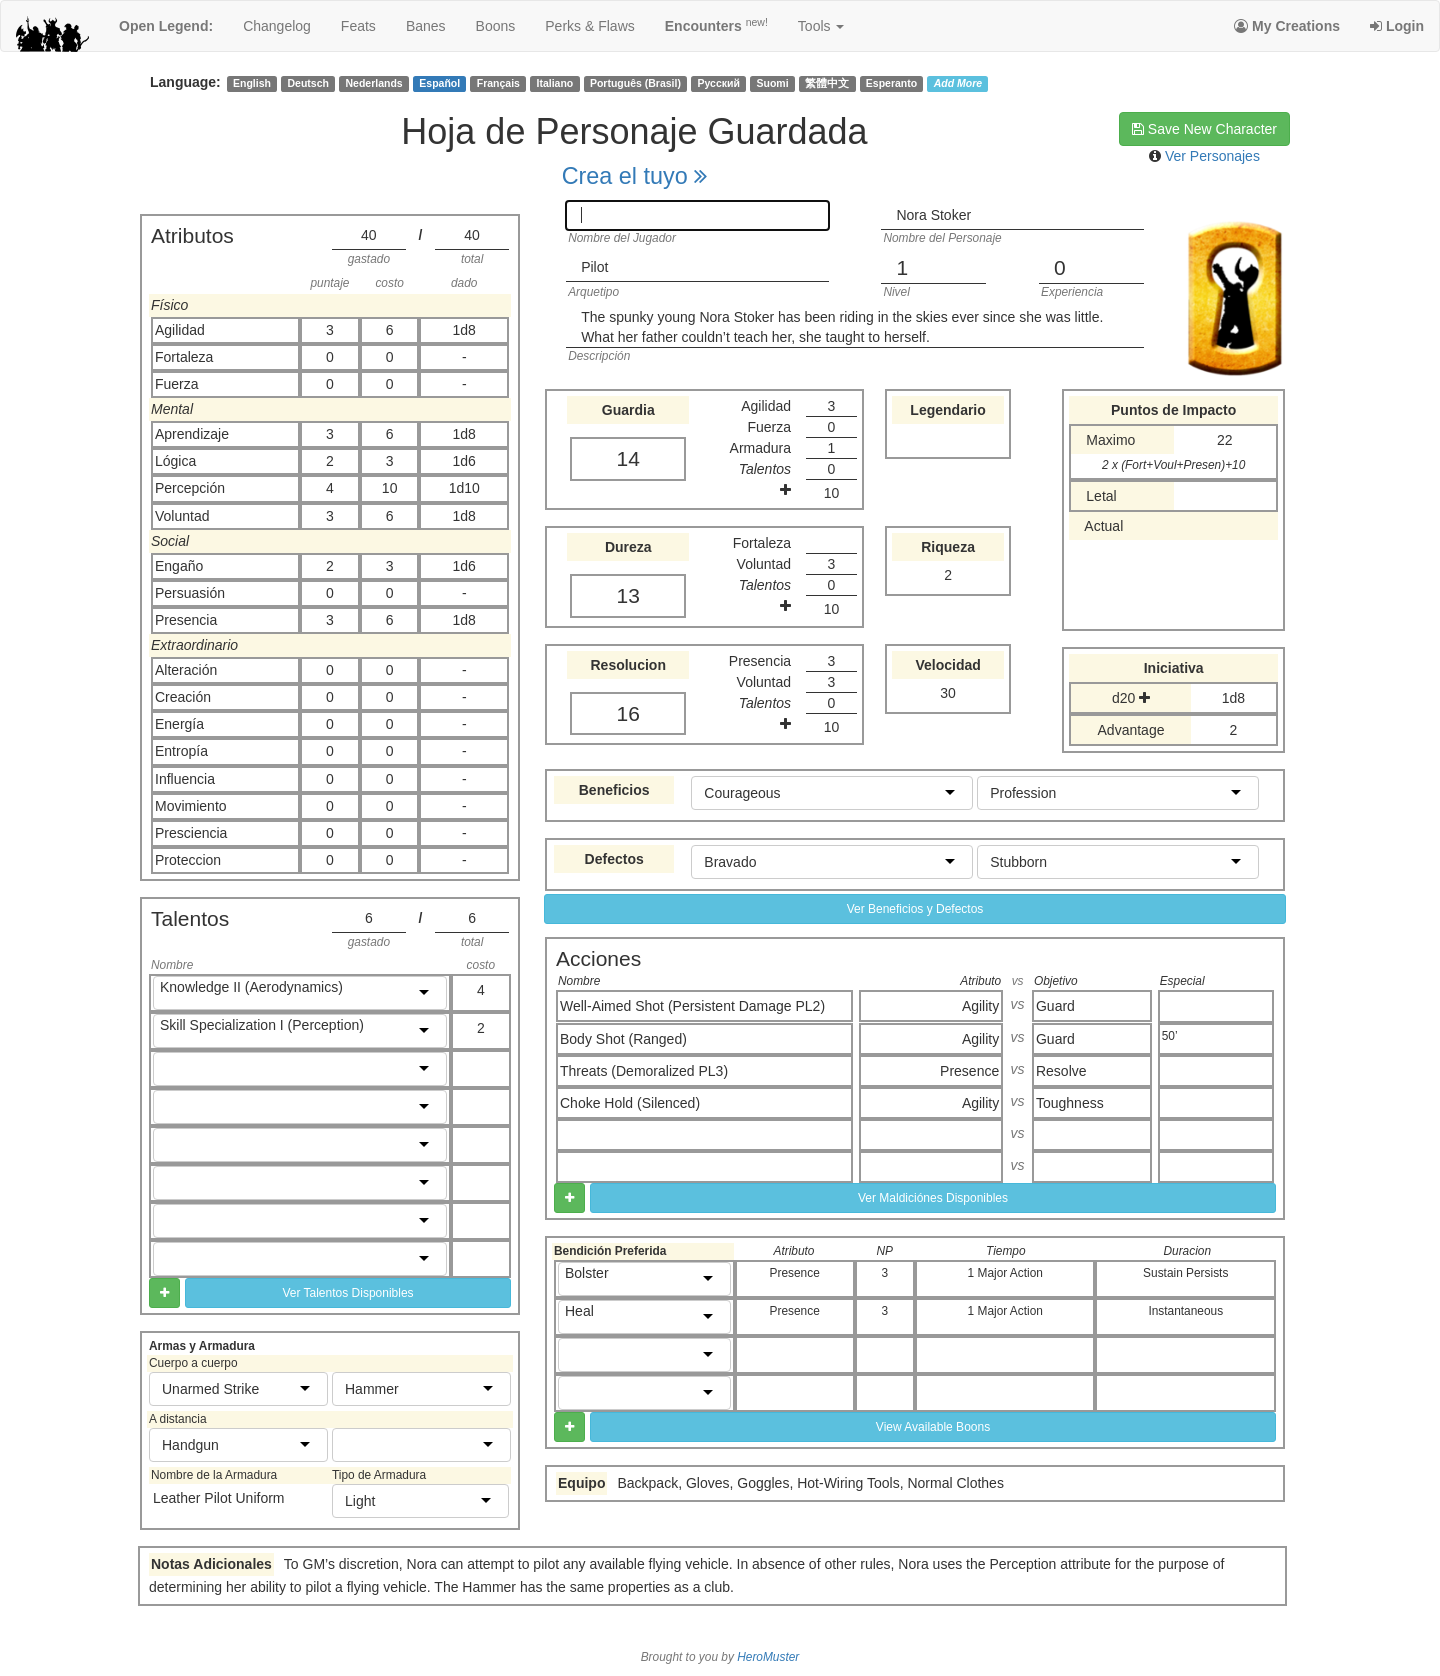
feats (358, 26)
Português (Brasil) (635, 83)
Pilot (594, 267)
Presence (969, 1071)
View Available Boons (933, 1427)
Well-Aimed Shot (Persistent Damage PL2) (692, 1006)
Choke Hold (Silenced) (630, 1103)
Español (439, 83)
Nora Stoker (933, 215)
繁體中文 (827, 83)
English (252, 83)
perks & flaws (589, 26)
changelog (277, 26)
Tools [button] (821, 26)
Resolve (1061, 1071)
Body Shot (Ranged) (623, 1039)
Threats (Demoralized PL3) (644, 1071)
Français (498, 83)
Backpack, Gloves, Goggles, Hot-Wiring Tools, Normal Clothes (810, 1483)
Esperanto (891, 83)
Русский (719, 83)
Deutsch (307, 83)
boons (496, 26)
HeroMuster (768, 1657)
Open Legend (166, 26)
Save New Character (1204, 129)
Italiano (555, 83)
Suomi (773, 83)
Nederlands (374, 83)
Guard (1055, 1006)
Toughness (1070, 1103)
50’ (1170, 1036)
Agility (980, 1006)
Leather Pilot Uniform (219, 1498)
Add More (958, 83)
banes (426, 26)
